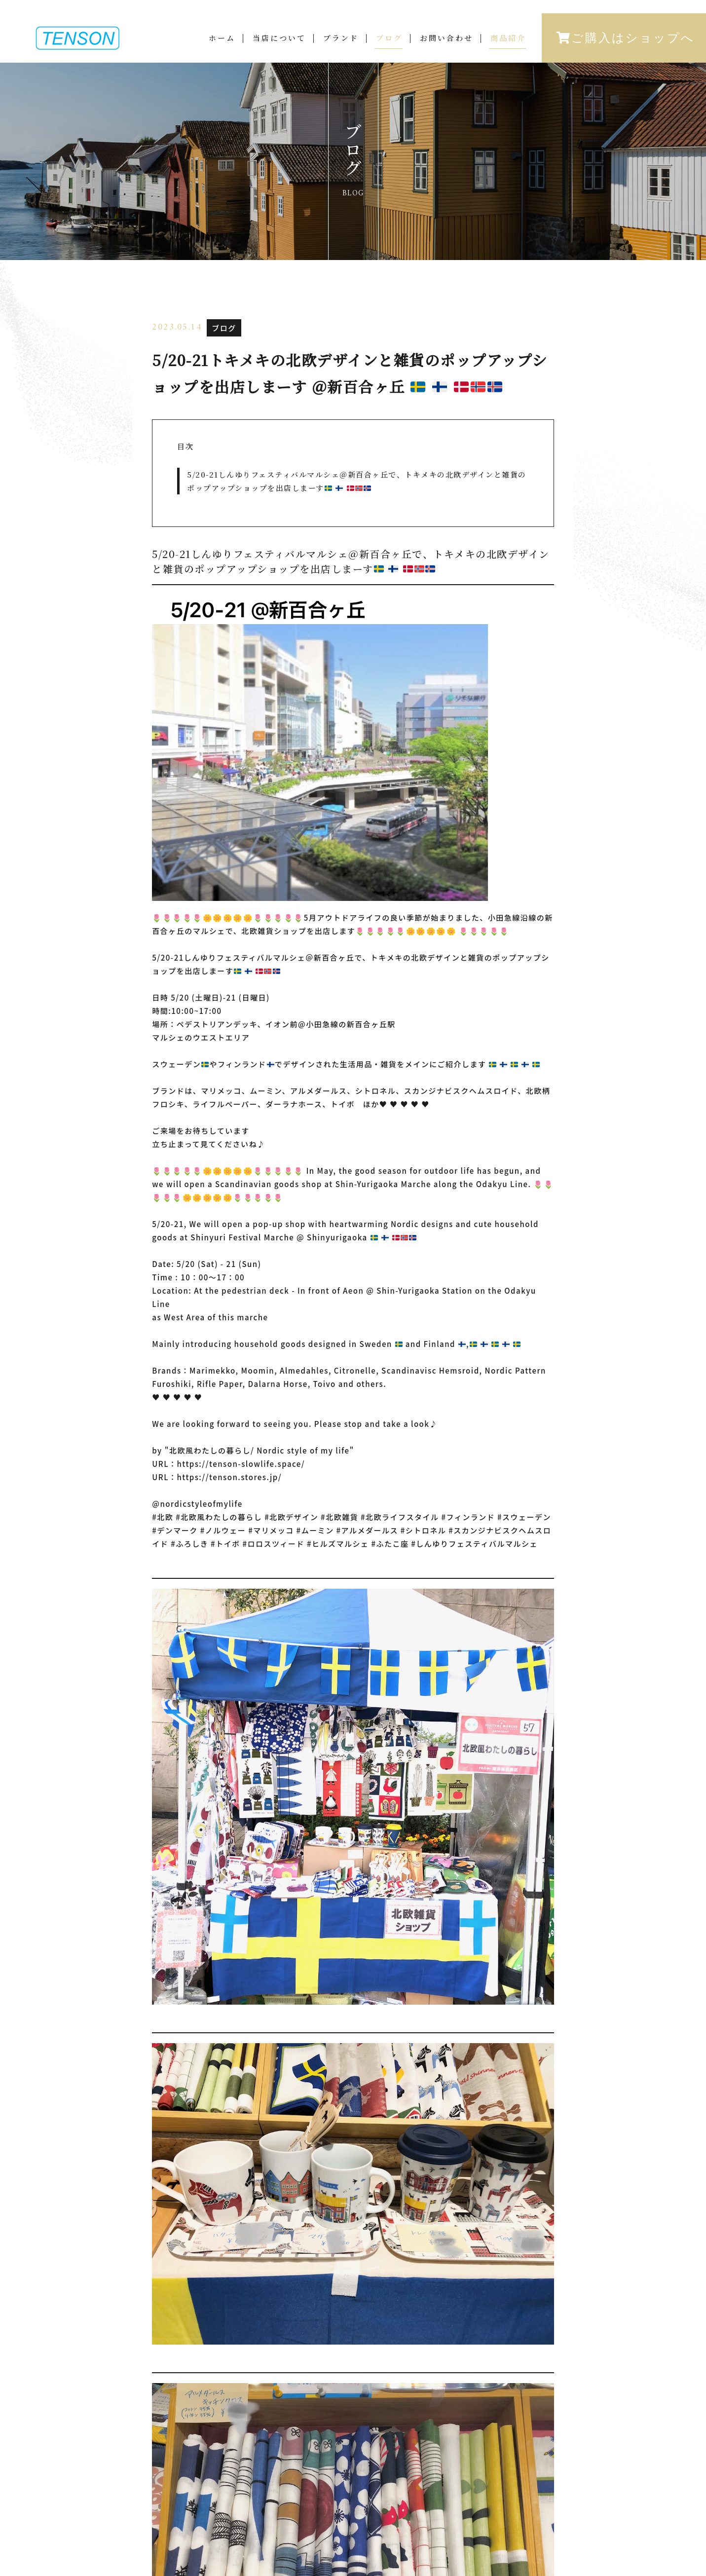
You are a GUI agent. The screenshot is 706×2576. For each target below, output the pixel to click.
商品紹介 (508, 38)
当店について (279, 38)
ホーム (222, 38)
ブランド (341, 38)
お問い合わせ (446, 38)
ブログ (389, 38)
